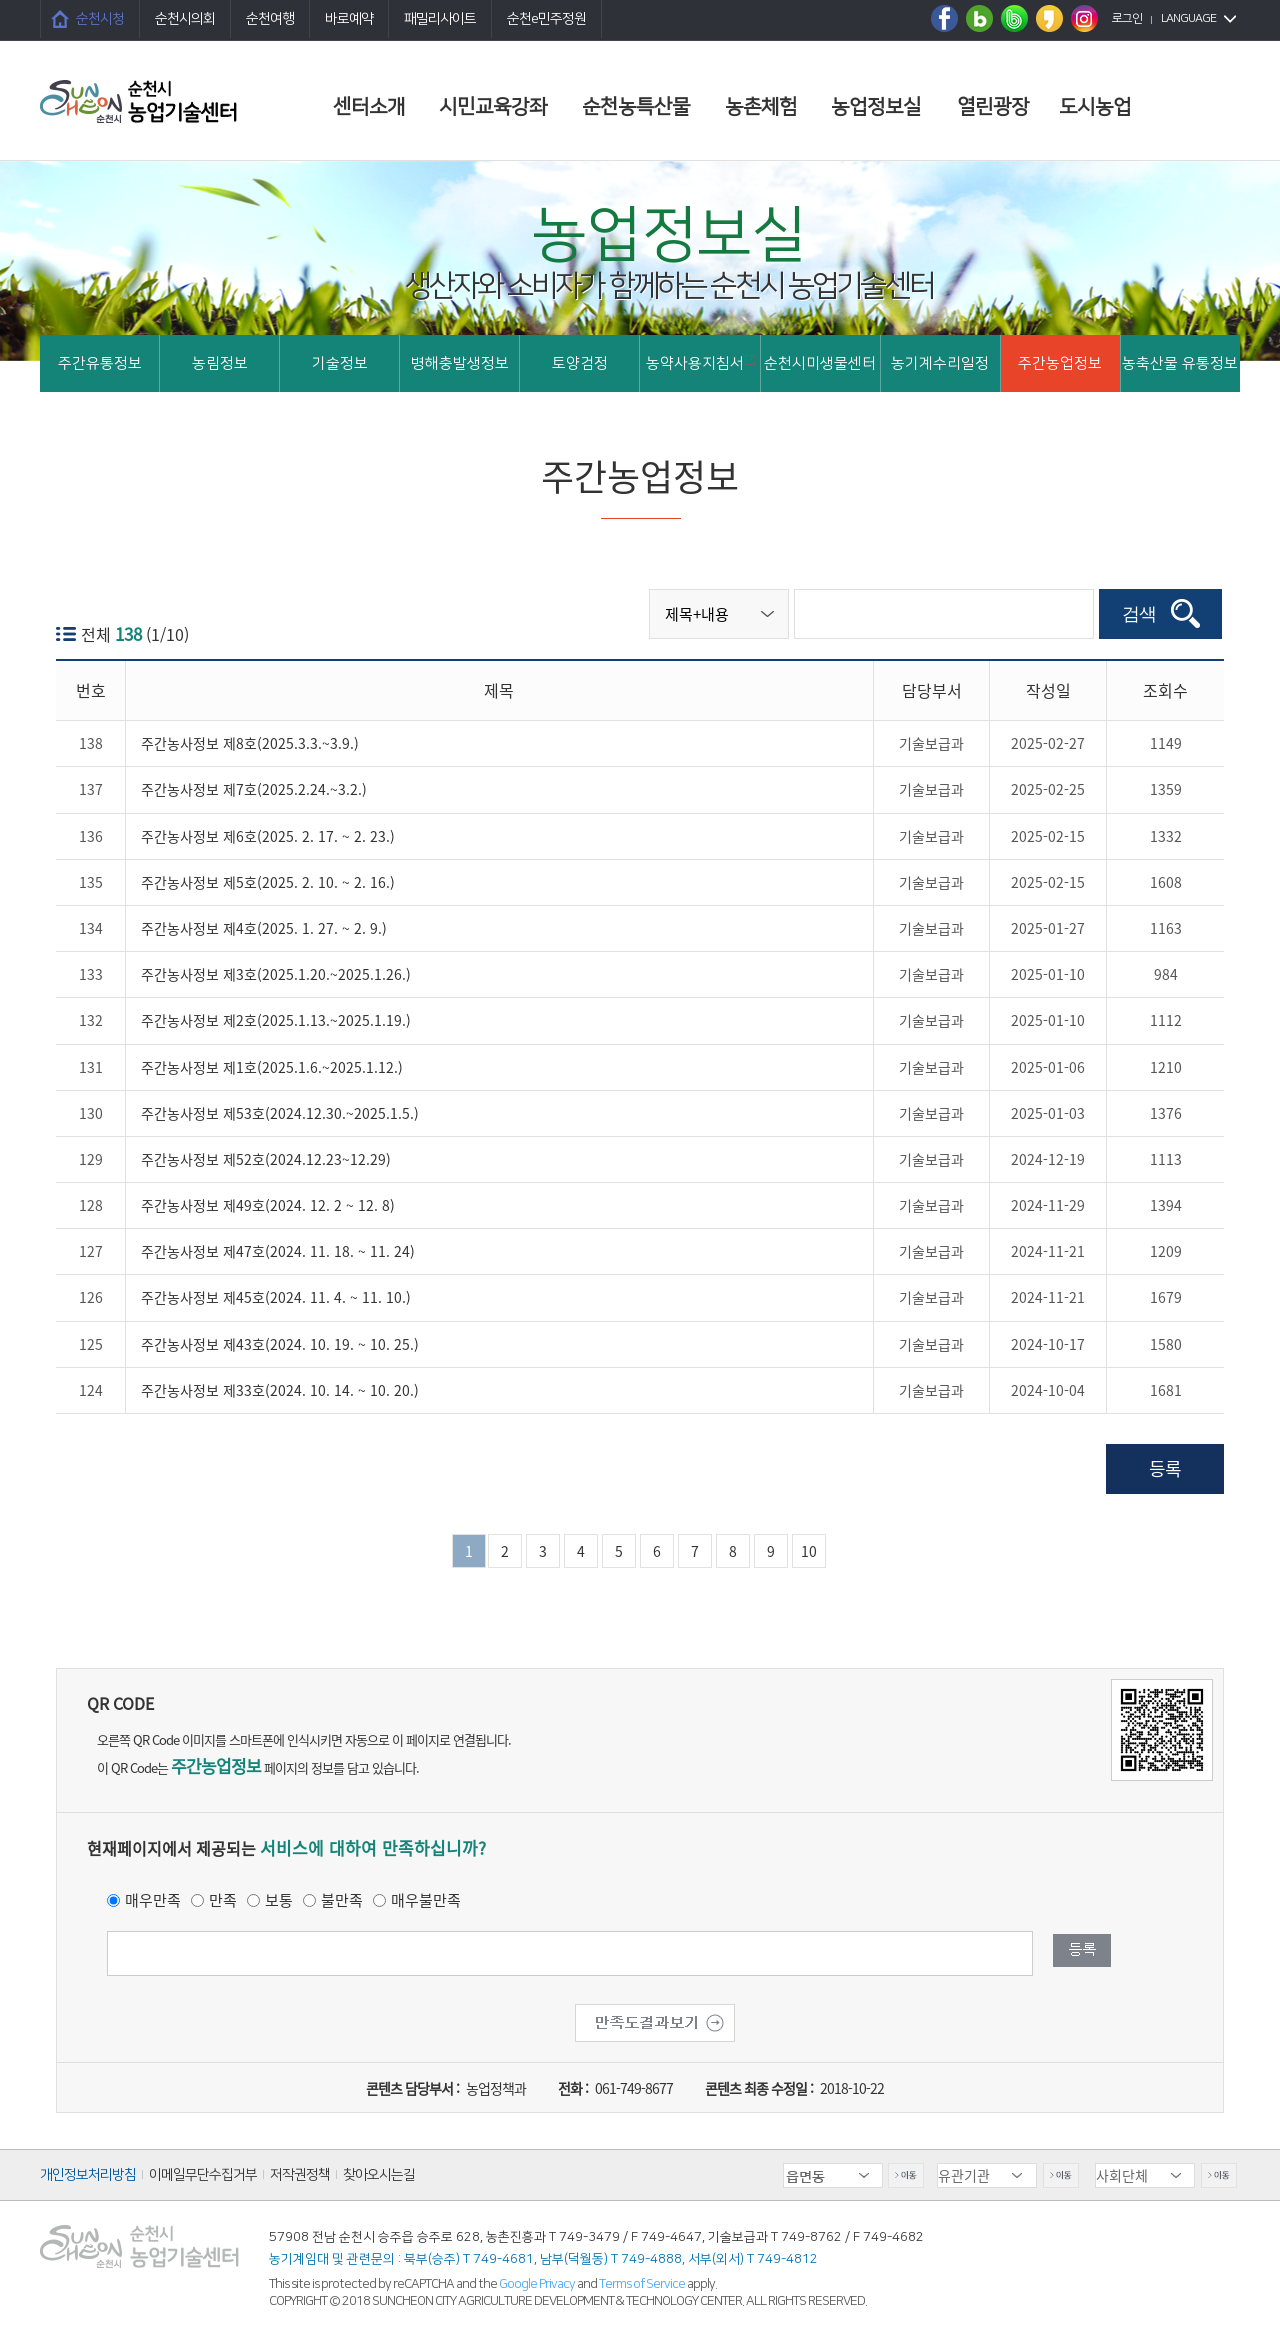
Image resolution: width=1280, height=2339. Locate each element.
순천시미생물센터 (820, 363)
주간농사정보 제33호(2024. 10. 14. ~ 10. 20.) (280, 1390)
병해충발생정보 (460, 363)
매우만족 (153, 1900)
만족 (223, 1900)
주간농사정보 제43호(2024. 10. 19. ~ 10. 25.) (280, 1344)
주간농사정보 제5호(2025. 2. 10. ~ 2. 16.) (268, 882)
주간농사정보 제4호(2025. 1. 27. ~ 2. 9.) (264, 928)
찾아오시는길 (379, 2175)
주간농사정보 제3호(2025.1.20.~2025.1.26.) (276, 974)
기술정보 (340, 363)
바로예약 (349, 19)
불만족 (342, 1900)
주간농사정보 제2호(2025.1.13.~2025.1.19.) (276, 1020)
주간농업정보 (1060, 363)
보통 (279, 1900)
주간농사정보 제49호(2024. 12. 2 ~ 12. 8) (268, 1205)
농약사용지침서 (700, 363)
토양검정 (580, 363)
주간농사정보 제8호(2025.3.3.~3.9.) (250, 743)
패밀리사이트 (440, 19)
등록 (1165, 1468)
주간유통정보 (100, 363)
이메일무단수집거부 (203, 2175)
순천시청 (100, 19)
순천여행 (270, 19)
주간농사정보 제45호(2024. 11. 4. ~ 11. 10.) (276, 1297)
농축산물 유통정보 (1180, 363)
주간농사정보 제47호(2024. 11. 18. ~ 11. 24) (278, 1251)
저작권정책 (300, 2175)
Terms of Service (642, 2284)
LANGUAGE (1188, 18)
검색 (1139, 614)
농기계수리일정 (940, 363)
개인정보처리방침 (88, 2175)
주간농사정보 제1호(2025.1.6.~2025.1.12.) (272, 1067)
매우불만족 (426, 1900)
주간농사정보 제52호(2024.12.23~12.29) (266, 1159)
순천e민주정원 (546, 19)
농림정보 (220, 363)
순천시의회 (185, 19)
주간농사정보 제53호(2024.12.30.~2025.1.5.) (280, 1113)
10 (809, 1551)
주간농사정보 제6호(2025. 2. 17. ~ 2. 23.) (268, 836)
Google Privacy (538, 2284)
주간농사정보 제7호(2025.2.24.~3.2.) (254, 789)
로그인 (1127, 18)
